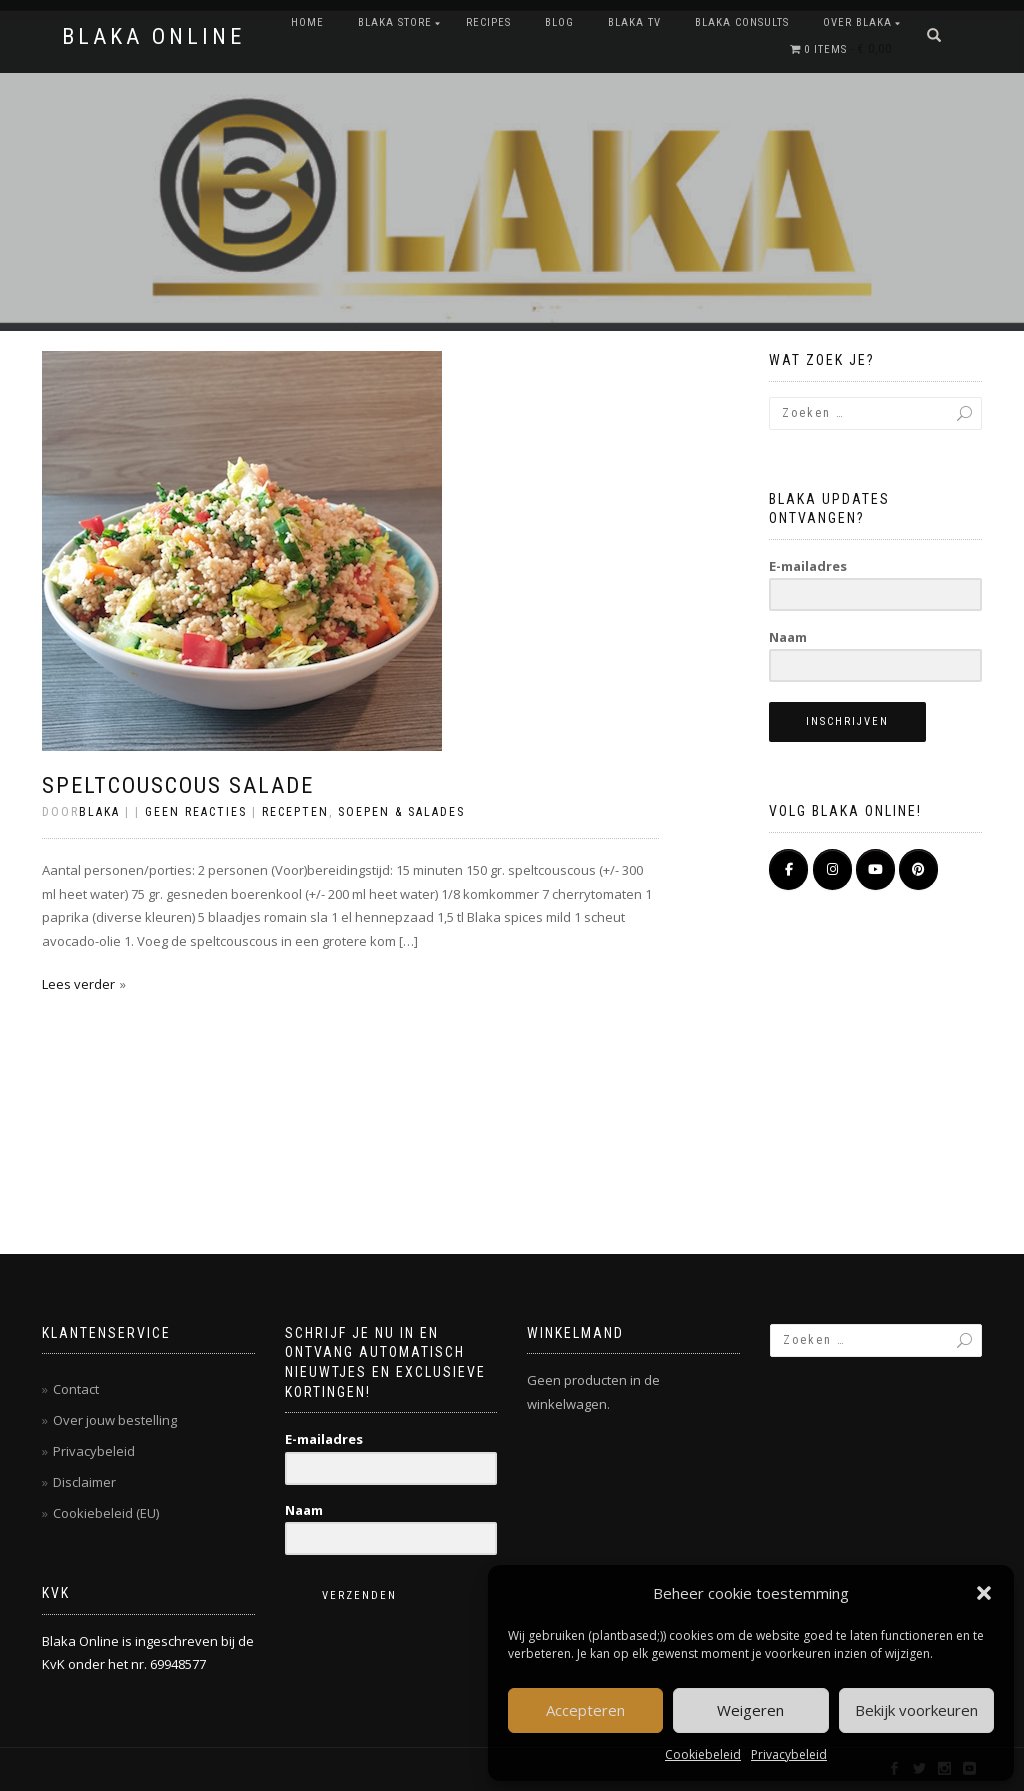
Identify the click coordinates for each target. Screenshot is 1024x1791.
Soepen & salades (401, 812)
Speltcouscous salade (178, 785)
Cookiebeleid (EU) (106, 1513)
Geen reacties (196, 812)
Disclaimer (84, 1482)
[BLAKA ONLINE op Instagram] (832, 869)
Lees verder (78, 984)
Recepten (295, 812)
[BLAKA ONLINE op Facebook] (788, 869)
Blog (559, 22)
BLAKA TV (634, 22)
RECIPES (488, 22)
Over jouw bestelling (115, 1420)
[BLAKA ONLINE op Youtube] (875, 869)
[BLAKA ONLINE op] (788, 906)
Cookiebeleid (703, 1754)
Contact (76, 1389)
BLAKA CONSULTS (742, 22)
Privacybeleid (789, 1754)
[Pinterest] (918, 869)
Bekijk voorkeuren (916, 1710)
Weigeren (750, 1710)
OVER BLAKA (857, 22)
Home (307, 22)
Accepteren (585, 1710)
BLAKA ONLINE (153, 37)
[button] (984, 1593)
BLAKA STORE (395, 22)
